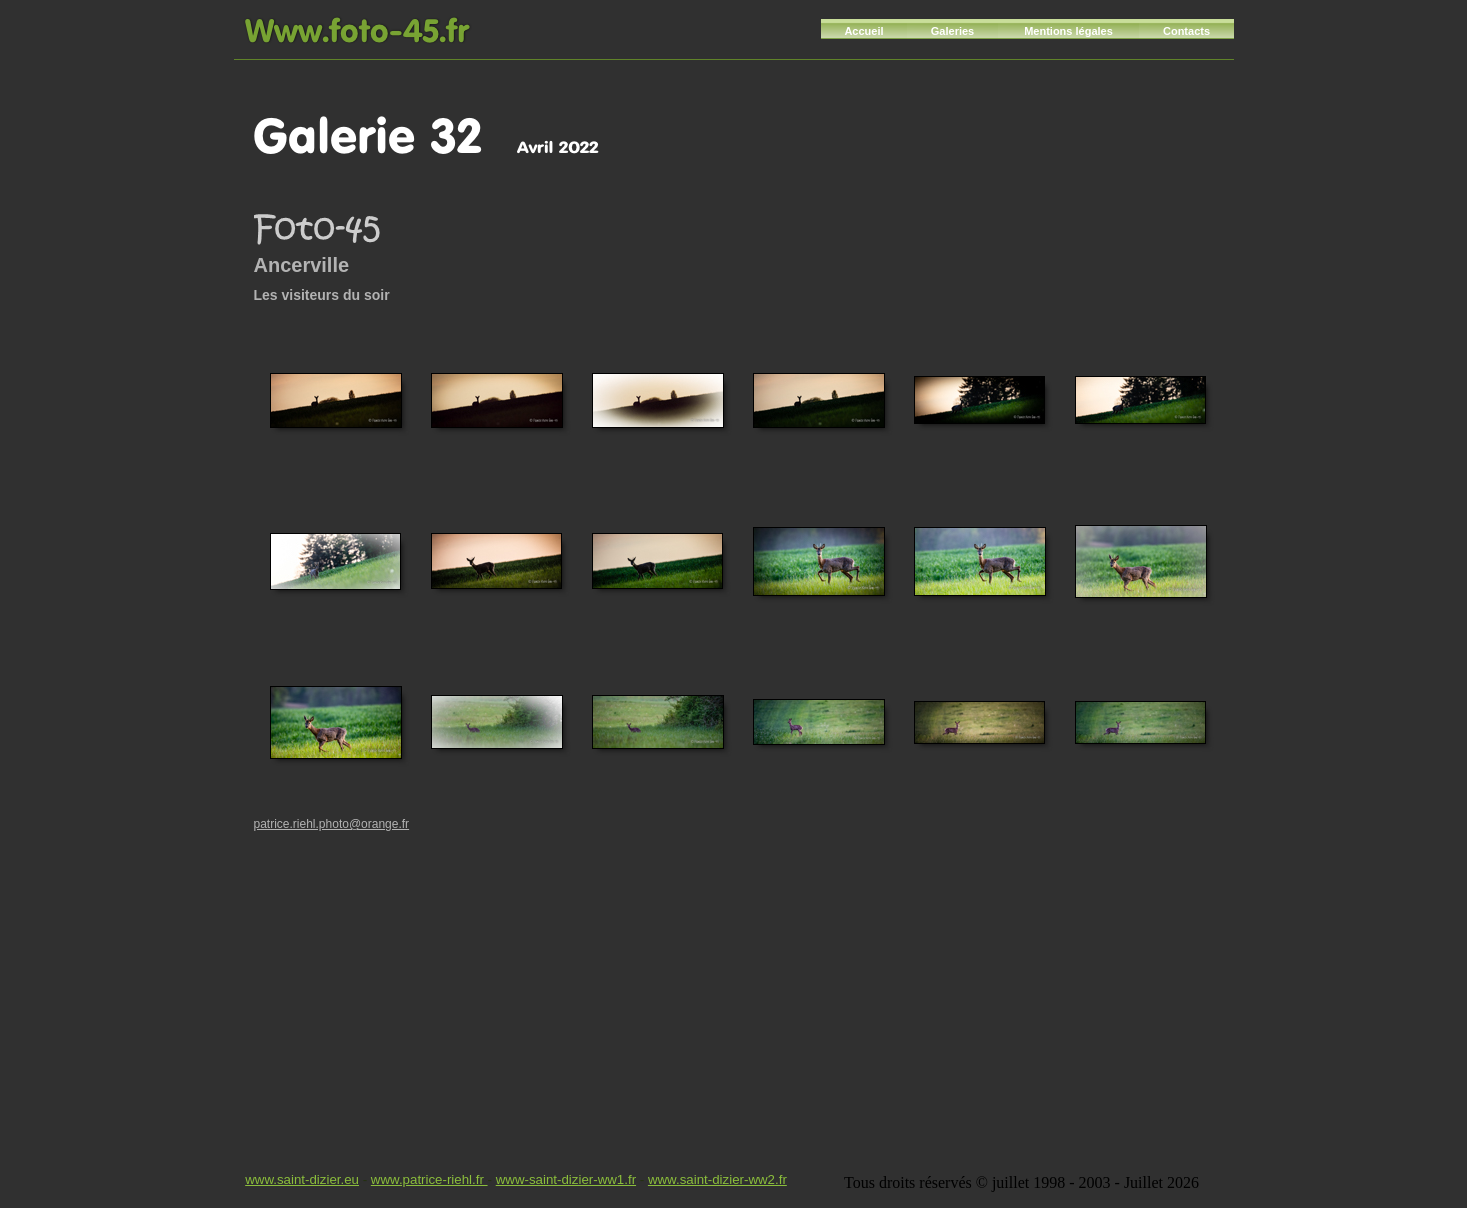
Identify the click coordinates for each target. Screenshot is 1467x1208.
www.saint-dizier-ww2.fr (717, 1179)
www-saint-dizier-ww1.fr (566, 1179)
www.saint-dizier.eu (302, 1179)
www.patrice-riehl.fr (429, 1179)
